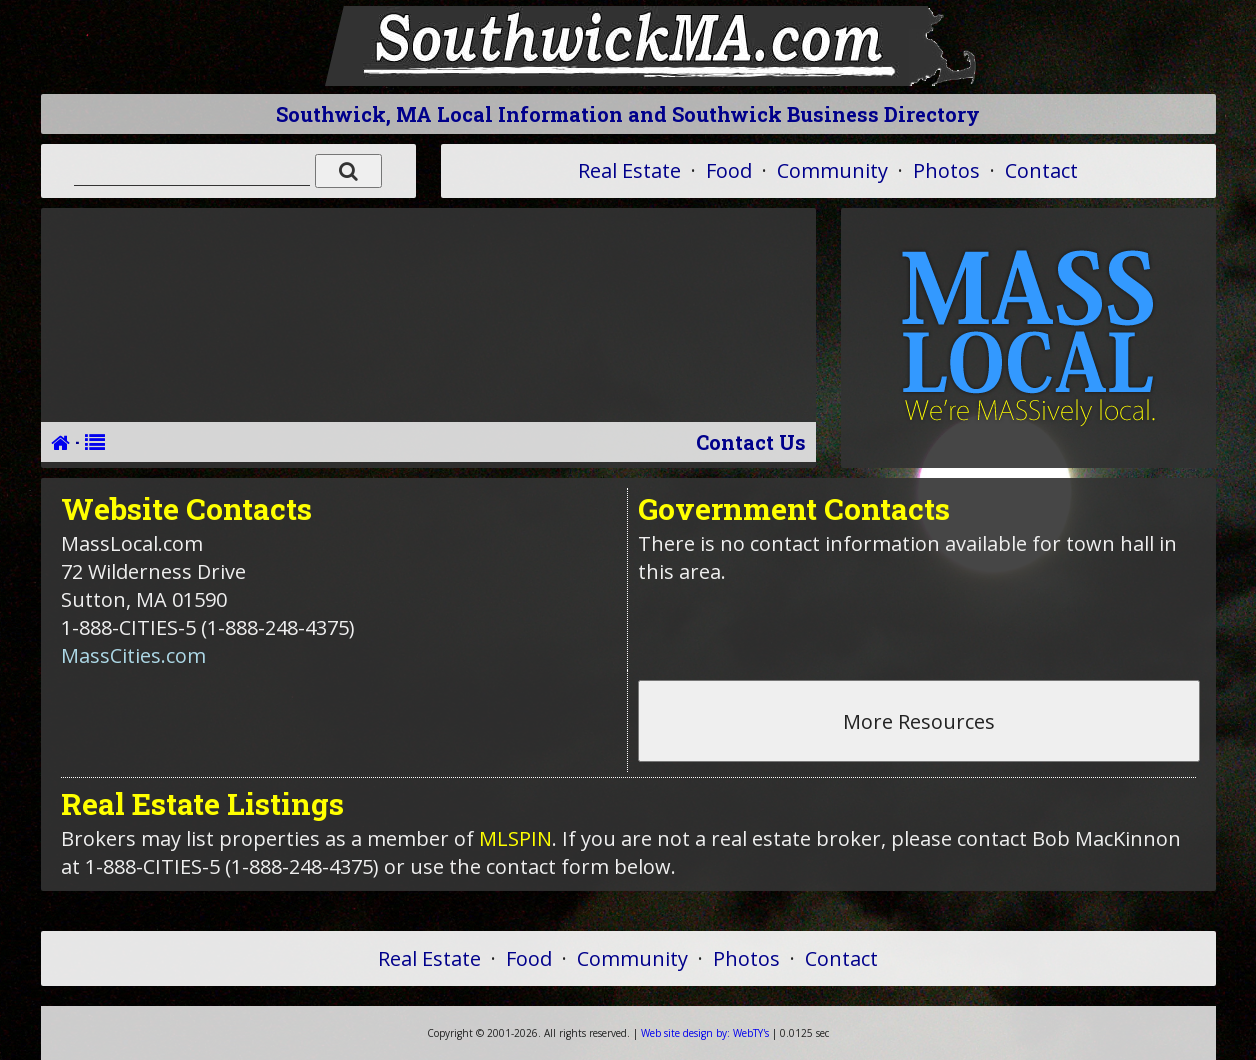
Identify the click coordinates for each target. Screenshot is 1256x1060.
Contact (1041, 170)
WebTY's (705, 1033)
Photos (946, 170)
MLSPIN (515, 838)
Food (729, 170)
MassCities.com (133, 655)
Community (832, 170)
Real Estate (629, 170)
